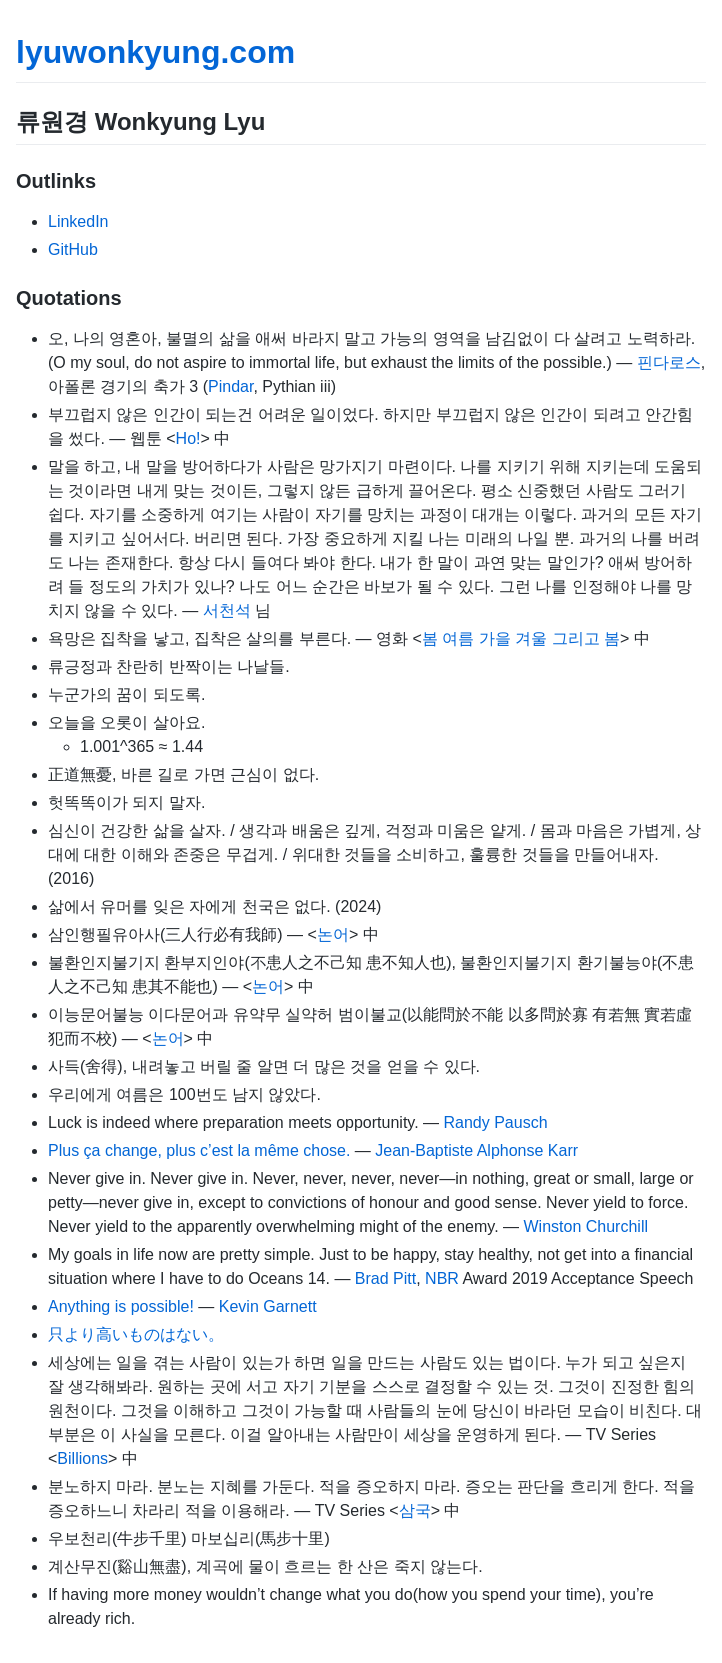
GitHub (73, 249)
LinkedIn (78, 221)
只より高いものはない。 (136, 1334)
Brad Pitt (385, 1278)
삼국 (415, 1510)
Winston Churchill (586, 1226)
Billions (82, 1458)
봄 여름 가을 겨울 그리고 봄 (521, 638)
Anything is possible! (121, 1306)
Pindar (230, 386)
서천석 (227, 610)
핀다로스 (669, 362)
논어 (333, 934)
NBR (442, 1278)
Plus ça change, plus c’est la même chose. (199, 1150)
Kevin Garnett (268, 1306)
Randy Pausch (495, 1122)
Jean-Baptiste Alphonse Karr (476, 1150)
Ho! (188, 438)
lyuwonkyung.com (155, 52)
